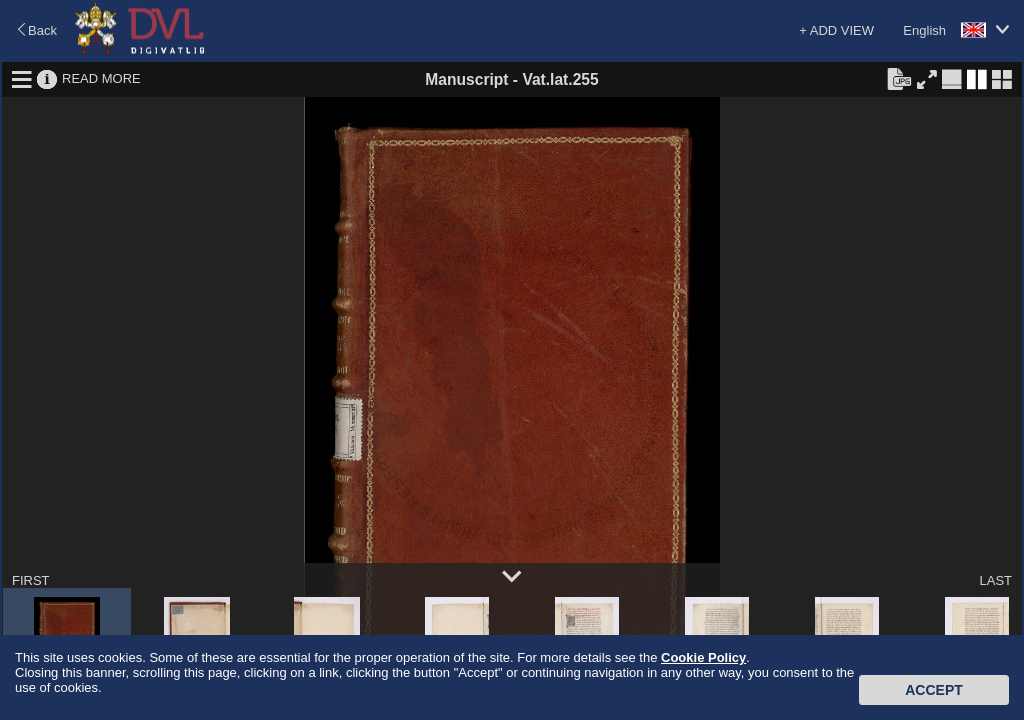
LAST (995, 580)
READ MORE (101, 78)
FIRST (31, 580)
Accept (934, 690)
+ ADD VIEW (836, 30)
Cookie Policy (703, 657)
